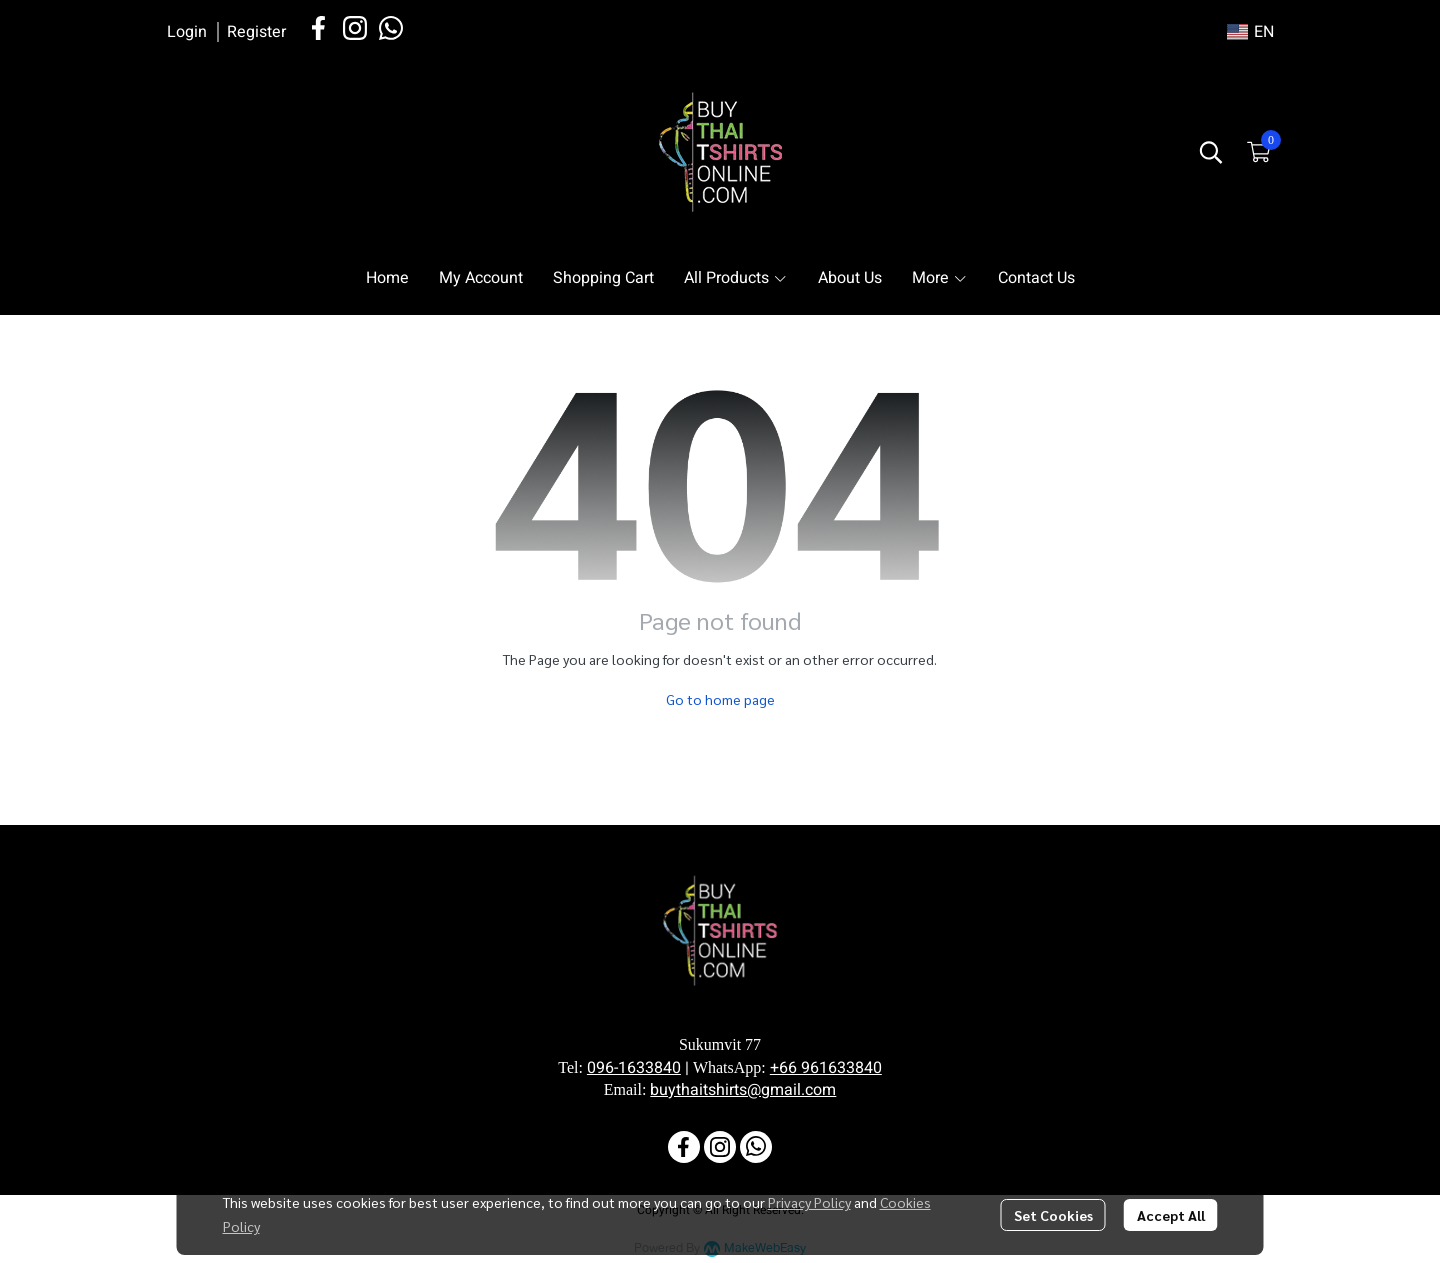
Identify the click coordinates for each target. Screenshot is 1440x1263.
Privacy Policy (809, 1202)
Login (187, 32)
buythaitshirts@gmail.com (743, 1090)
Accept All (1171, 1215)
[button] (1250, 32)
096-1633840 (634, 1068)
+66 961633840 (826, 1068)
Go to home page (720, 699)
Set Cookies (1053, 1215)
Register (256, 32)
